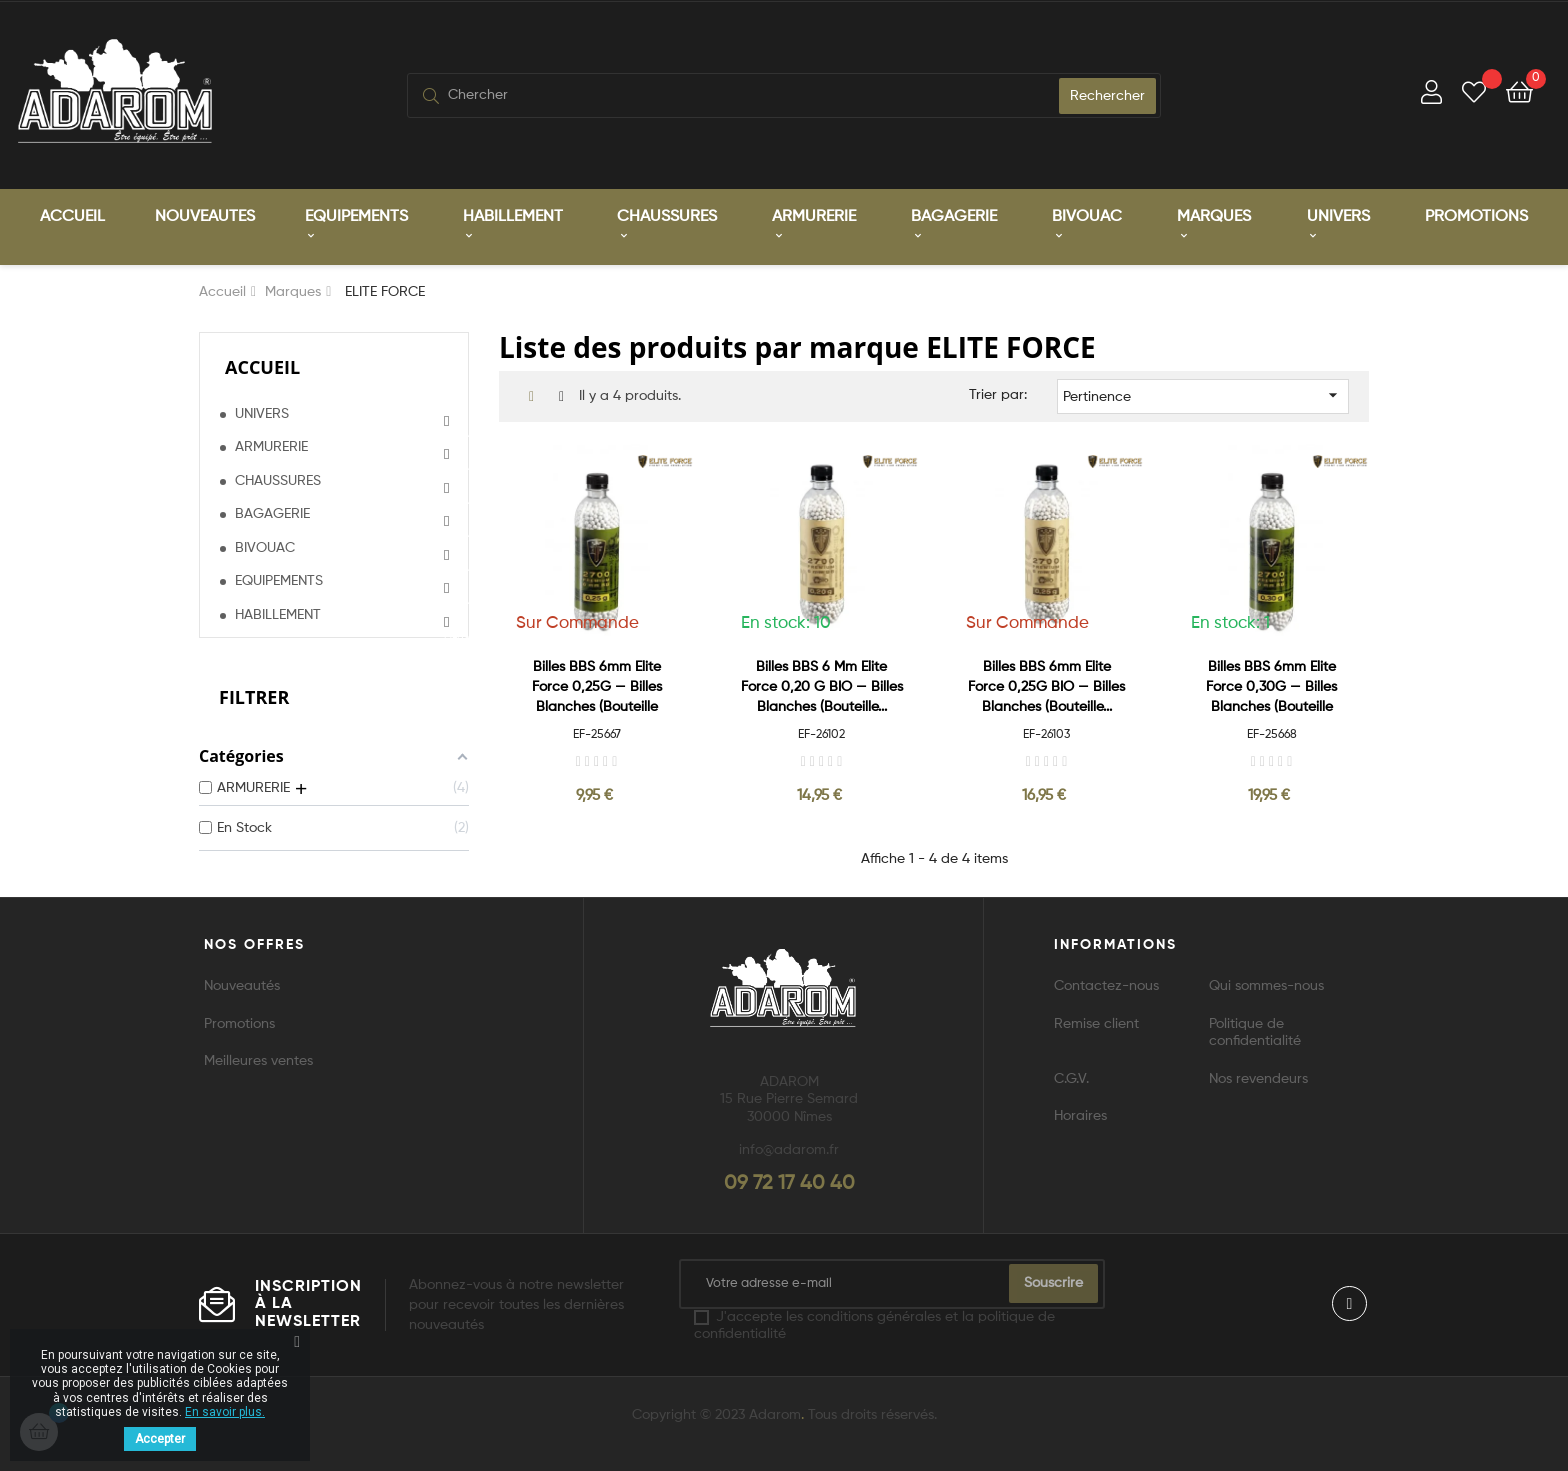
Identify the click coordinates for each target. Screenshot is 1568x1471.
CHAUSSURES (278, 480)
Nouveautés (242, 985)
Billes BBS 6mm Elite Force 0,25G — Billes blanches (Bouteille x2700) (597, 687)
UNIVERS (262, 413)
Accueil (262, 366)
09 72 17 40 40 (789, 1183)
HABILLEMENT (278, 614)
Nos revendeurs (1258, 1078)
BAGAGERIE (272, 513)
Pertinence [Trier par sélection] (1203, 394)
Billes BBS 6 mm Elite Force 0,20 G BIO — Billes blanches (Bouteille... (822, 686)
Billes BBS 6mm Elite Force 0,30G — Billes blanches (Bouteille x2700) (1271, 687)
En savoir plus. (225, 1412)
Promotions (239, 1023)
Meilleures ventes (258, 1060)
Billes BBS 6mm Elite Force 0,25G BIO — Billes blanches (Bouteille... (1046, 686)
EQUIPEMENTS (279, 580)
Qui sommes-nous (1266, 985)
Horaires (1080, 1115)
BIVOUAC (265, 547)
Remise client (1096, 1023)
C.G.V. (1071, 1078)
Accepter (160, 1439)
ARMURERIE (271, 446)
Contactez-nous (1106, 985)
